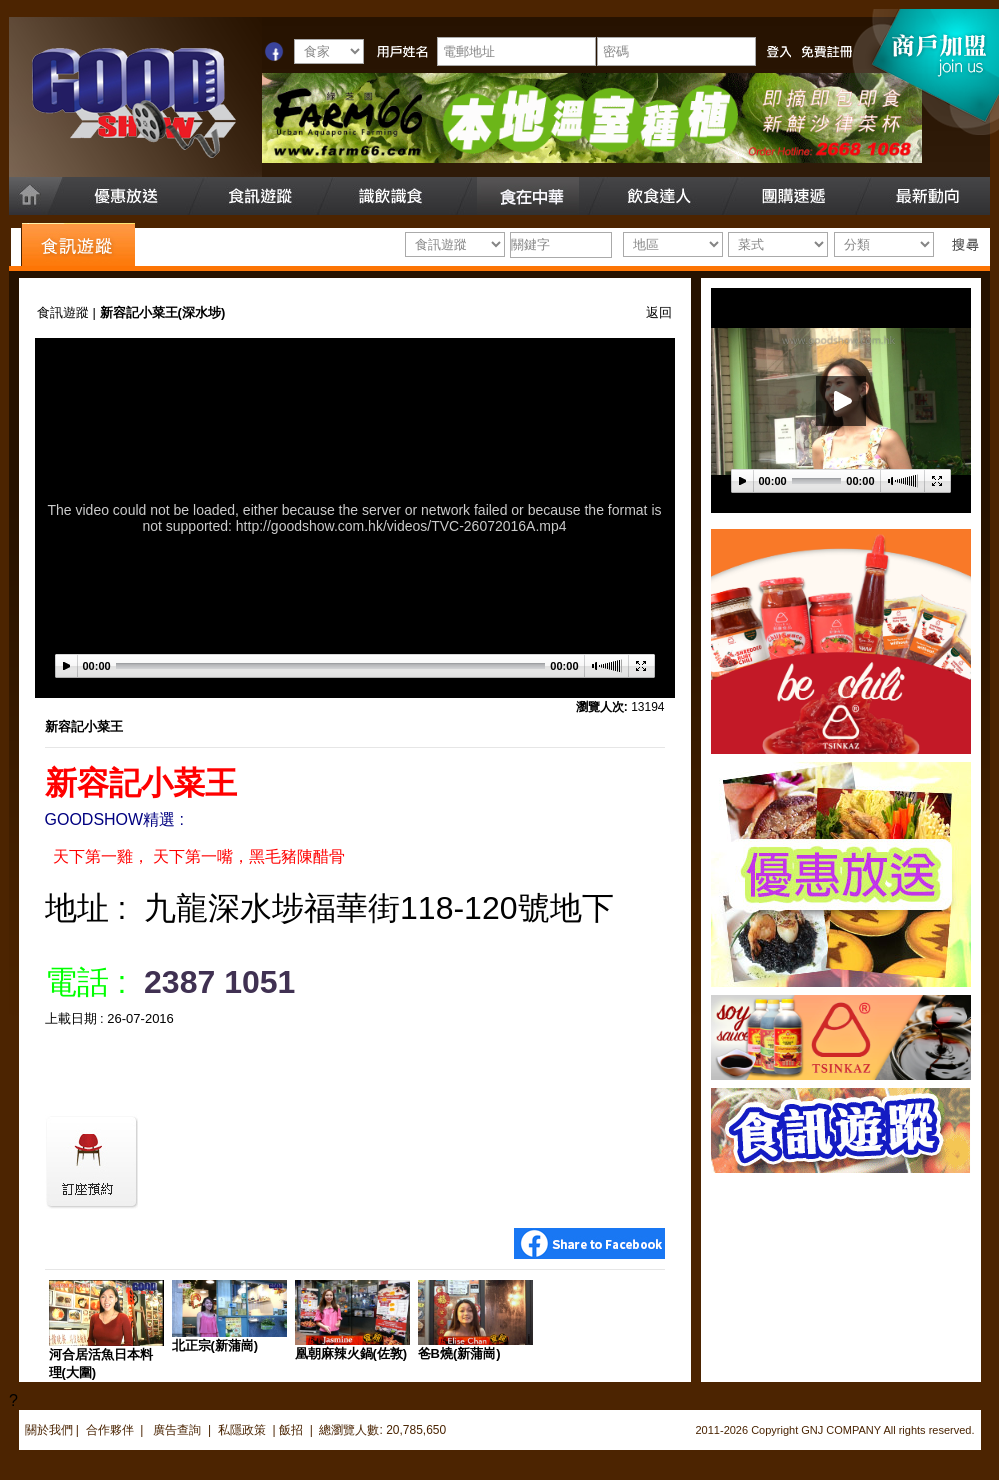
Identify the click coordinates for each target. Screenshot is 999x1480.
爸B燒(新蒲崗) (459, 1353)
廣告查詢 (178, 1430)
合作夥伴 (110, 1430)
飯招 (291, 1430)
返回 (659, 312)
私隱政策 (242, 1430)
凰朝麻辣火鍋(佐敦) (351, 1353)
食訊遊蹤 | (68, 312)
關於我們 (49, 1430)
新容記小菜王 (84, 726)
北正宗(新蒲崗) (215, 1345)
